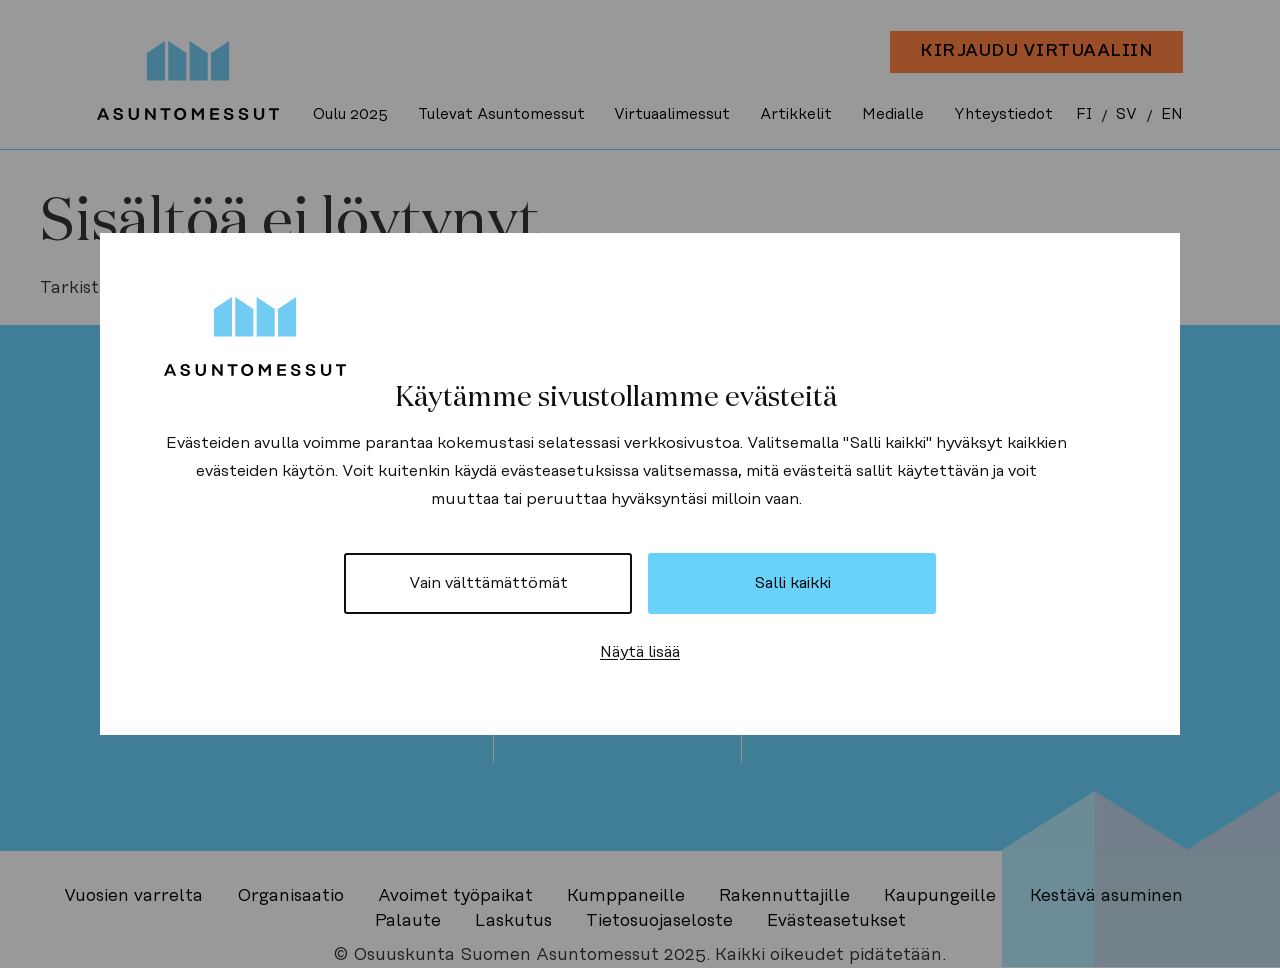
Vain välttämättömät (488, 583)
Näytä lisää (640, 652)
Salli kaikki (792, 583)
